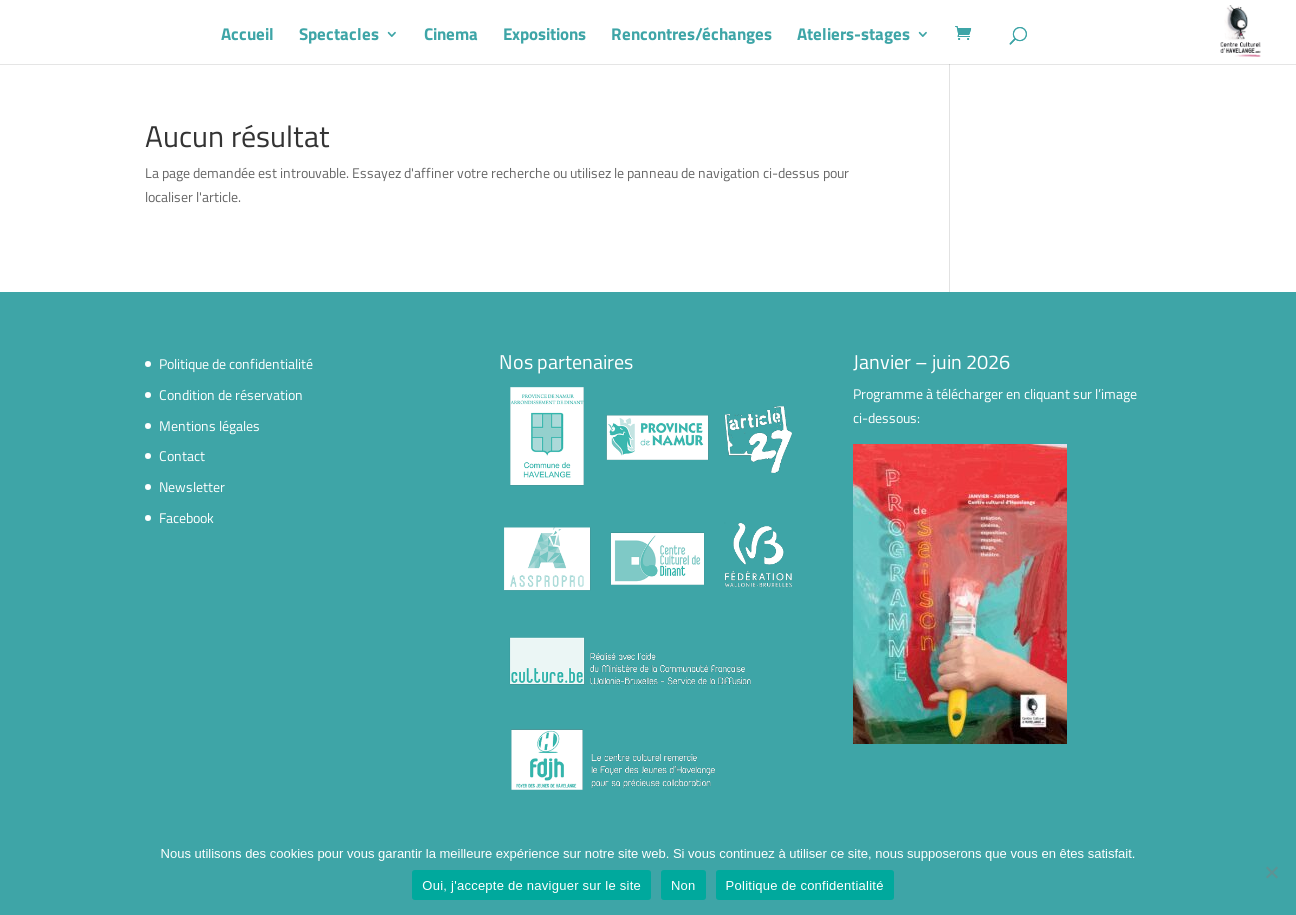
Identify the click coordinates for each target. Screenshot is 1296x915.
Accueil (271, 37)
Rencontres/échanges (715, 37)
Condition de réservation (231, 394)
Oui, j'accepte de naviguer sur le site (531, 885)
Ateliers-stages (877, 37)
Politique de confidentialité (236, 363)
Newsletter (192, 486)
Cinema (475, 37)
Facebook (186, 517)
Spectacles (363, 37)
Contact (182, 455)
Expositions (568, 37)
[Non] (1271, 872)
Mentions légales (209, 425)
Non (683, 885)
